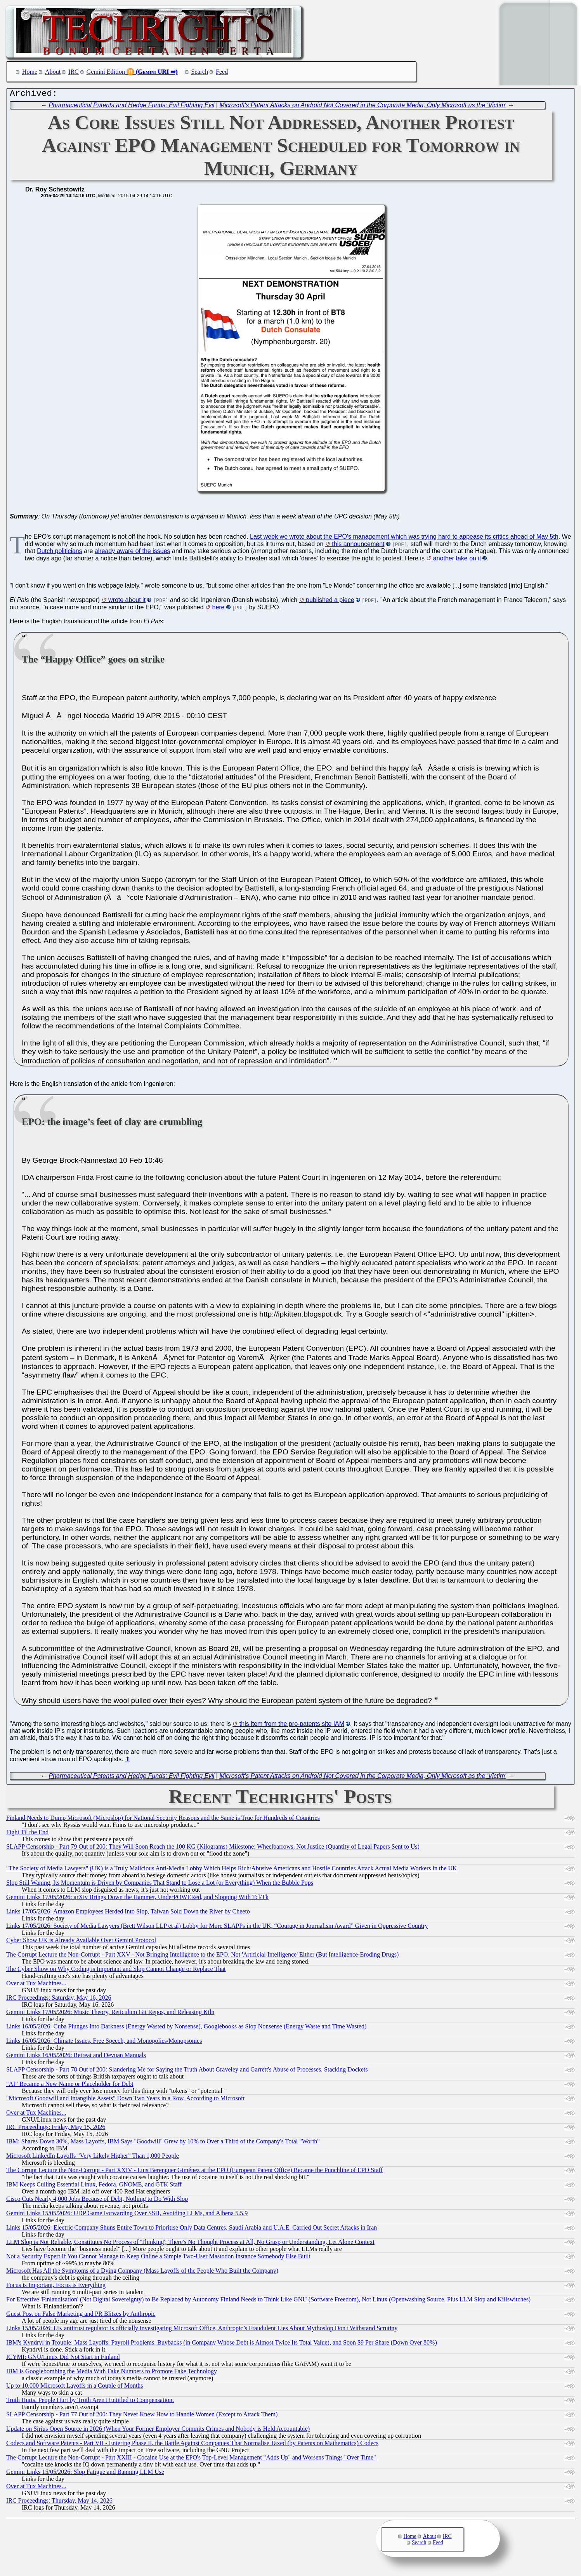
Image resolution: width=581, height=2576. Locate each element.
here (218, 609)
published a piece (330, 601)
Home (29, 71)
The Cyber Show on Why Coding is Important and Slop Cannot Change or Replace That (116, 1970)
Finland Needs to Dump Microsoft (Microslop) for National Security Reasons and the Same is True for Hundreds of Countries (163, 1819)
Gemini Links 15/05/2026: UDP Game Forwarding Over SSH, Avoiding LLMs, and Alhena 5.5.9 (127, 2215)
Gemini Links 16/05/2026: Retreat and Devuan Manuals (76, 2057)
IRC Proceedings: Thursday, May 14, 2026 (59, 2502)
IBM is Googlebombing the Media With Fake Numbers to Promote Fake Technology (111, 2373)
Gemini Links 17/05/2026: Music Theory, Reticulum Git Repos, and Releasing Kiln (110, 2014)
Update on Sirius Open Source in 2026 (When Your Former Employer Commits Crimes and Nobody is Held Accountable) (158, 2430)
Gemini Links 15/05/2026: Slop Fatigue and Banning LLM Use (85, 2473)
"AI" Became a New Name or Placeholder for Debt (70, 2085)
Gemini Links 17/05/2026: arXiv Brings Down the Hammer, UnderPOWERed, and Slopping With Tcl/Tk (137, 1899)
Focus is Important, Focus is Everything (56, 2287)
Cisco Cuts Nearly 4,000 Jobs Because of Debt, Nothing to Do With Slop (97, 2200)
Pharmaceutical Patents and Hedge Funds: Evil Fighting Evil (132, 107)
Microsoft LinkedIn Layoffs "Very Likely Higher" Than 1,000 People (92, 2157)
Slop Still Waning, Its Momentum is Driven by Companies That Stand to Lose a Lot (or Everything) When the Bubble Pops (159, 1884)
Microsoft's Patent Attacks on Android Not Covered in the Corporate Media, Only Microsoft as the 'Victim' (362, 107)
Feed (222, 71)
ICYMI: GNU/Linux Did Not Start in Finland (63, 2358)
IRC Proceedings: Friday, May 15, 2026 (55, 2129)
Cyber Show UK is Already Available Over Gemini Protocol (81, 1942)
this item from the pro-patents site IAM (291, 1725)
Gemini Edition (106, 71)
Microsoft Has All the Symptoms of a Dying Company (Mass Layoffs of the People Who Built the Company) (142, 2272)
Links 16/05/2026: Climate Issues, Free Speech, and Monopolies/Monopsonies (104, 2042)
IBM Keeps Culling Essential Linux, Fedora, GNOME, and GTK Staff (94, 2186)
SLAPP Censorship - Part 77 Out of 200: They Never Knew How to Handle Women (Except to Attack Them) (141, 2416)
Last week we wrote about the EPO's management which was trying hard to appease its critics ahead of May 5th (404, 538)
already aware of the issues (132, 553)
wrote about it (127, 601)
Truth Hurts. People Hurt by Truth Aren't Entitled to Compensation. (90, 2402)
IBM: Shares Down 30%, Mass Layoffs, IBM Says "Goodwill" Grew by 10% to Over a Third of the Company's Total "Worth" (163, 2143)
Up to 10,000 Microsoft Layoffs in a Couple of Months (74, 2387)
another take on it (457, 560)
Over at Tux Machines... (36, 1985)
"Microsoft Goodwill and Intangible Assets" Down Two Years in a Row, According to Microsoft (125, 2100)
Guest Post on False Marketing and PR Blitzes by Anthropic (80, 2315)
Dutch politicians (59, 553)
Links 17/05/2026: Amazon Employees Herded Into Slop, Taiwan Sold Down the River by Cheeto (128, 1913)
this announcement (358, 546)
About (53, 71)
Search (199, 71)
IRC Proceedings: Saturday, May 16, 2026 (58, 1999)
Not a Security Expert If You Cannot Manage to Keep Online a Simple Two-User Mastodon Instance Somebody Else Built (158, 2258)
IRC (73, 71)
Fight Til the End (27, 1834)
